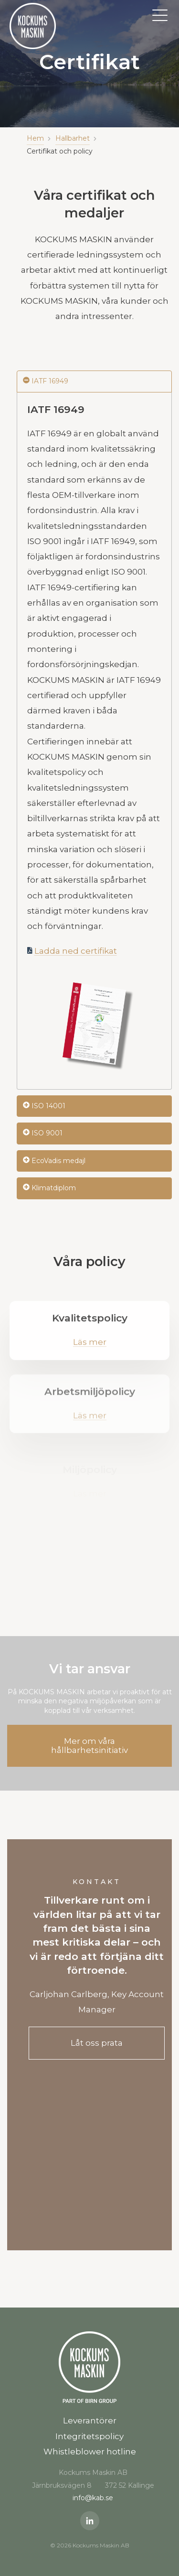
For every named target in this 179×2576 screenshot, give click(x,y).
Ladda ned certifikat (75, 951)
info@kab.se (93, 2498)
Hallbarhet (72, 138)
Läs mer (89, 1348)
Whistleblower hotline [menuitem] (89, 2451)
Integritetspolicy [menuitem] (89, 2436)
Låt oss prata (97, 2043)
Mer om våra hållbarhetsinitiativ (89, 1745)
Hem (35, 138)
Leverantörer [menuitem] (89, 2420)
